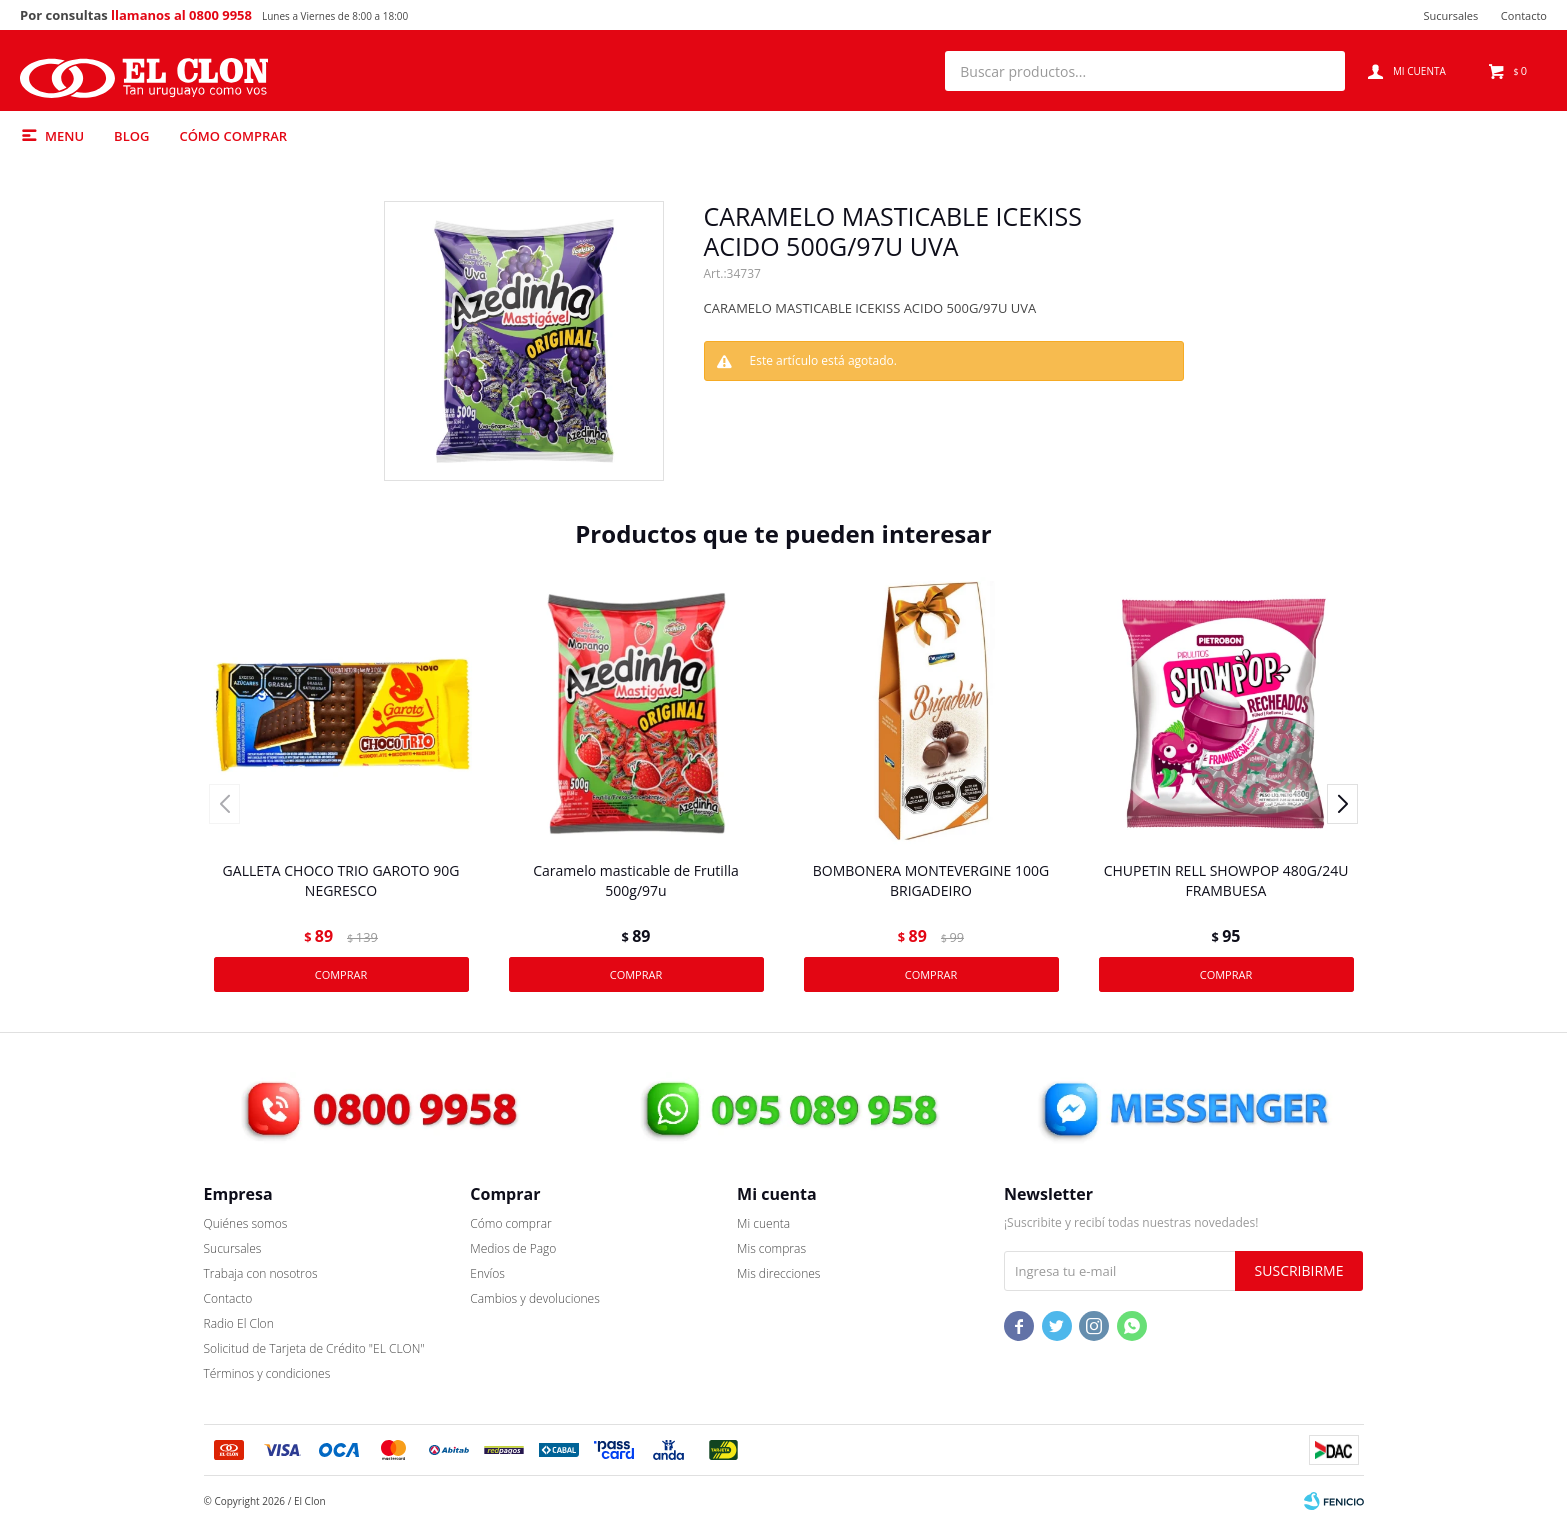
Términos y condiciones (267, 1373)
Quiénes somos (246, 1223)
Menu (64, 136)
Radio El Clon (239, 1323)
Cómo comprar (233, 136)
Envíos (487, 1273)
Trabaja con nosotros (261, 1273)
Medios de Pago (513, 1248)
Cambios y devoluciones (534, 1298)
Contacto (1524, 15)
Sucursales (1450, 15)
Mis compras (771, 1248)
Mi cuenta (763, 1223)
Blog (131, 136)
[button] (1320, 71)
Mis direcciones (778, 1273)
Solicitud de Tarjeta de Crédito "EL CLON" (314, 1348)
